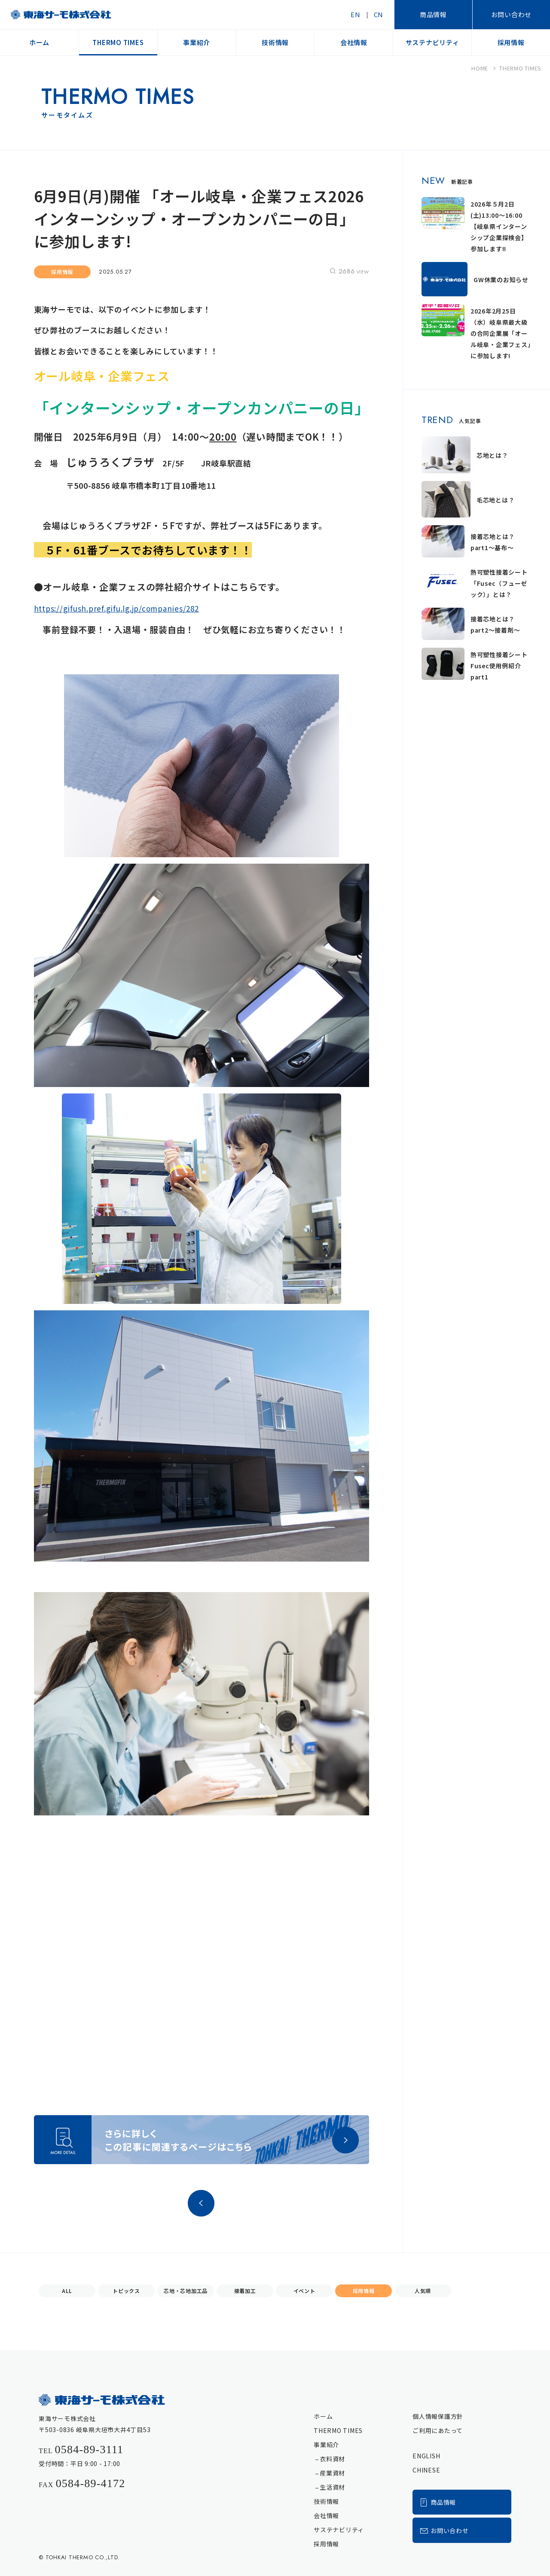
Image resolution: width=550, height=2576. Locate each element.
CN (379, 14)
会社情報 (326, 2515)
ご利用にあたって (437, 2430)
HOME (479, 68)
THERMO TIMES (338, 2430)
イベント (304, 2290)
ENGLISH (426, 2455)
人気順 (423, 2290)
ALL (67, 2290)
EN (356, 14)
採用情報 (364, 2290)
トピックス (126, 2290)
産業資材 (332, 2473)
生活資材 (332, 2487)
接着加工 (245, 2290)
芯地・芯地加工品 (186, 2290)
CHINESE (426, 2470)
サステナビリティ (339, 2529)
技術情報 (326, 2501)
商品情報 (433, 14)
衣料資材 (332, 2458)
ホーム (323, 2416)
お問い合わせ (511, 14)
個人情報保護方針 (437, 2416)
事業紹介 (326, 2444)
